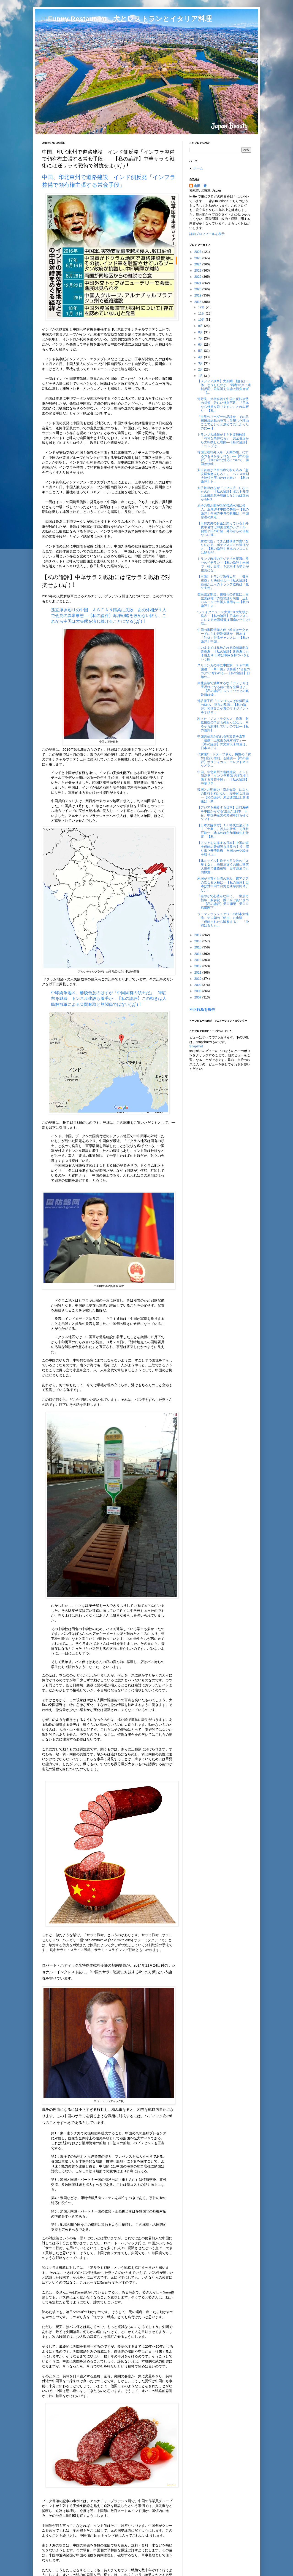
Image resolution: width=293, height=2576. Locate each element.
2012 (198, 966)
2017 (198, 935)
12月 (202, 307)
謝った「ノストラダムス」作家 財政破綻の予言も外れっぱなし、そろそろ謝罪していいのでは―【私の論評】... (223, 724)
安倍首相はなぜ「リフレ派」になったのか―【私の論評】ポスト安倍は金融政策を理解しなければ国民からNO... (223, 493)
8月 (201, 332)
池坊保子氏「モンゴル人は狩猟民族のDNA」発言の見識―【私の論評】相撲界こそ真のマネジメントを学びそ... (223, 706)
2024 (198, 264)
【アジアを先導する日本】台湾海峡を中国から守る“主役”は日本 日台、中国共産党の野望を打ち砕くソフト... (223, 813)
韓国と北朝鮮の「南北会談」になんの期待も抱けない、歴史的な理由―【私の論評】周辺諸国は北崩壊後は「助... (223, 795)
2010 (198, 978)
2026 (198, 252)
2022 (198, 276)
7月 (201, 338)
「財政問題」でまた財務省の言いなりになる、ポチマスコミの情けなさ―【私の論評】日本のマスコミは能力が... (223, 546)
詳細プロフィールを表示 (207, 234)
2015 (198, 947)
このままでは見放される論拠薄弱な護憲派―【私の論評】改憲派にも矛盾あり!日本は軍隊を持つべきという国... (223, 653)
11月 (202, 313)
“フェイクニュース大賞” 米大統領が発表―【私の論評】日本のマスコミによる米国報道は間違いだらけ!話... (223, 617)
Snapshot (196, 1046)
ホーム (198, 168)
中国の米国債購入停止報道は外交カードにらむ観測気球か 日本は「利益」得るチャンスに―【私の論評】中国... (223, 635)
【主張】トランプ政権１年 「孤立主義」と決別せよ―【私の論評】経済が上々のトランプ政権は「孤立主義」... (223, 582)
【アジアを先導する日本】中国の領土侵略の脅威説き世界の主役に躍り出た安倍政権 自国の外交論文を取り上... (223, 848)
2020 (198, 289)
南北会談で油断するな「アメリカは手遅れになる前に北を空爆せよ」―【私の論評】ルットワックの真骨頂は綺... (223, 688)
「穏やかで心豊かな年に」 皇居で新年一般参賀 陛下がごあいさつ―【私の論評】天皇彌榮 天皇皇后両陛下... (223, 901)
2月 (201, 369)
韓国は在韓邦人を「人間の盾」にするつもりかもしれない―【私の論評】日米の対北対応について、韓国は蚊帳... (223, 457)
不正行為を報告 (202, 1009)
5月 (201, 350)
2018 (198, 302)
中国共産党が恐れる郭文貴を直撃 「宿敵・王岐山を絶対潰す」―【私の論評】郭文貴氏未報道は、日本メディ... (223, 742)
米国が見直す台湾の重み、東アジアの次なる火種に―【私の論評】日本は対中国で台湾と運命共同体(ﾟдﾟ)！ (223, 884)
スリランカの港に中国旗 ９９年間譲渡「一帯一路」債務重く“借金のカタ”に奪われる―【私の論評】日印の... (223, 670)
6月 (201, 344)
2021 (198, 283)
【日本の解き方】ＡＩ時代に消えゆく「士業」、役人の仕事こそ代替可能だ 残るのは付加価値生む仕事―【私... (223, 830)
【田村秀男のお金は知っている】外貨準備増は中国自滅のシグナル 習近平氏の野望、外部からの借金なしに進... (223, 529)
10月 (202, 319)
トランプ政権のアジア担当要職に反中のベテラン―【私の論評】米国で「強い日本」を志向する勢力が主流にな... (223, 564)
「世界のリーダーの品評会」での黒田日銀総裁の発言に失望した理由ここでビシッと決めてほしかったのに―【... (223, 422)
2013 (198, 960)
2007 (198, 997)
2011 (198, 972)
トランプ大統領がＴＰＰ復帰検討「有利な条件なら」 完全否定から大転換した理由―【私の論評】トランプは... (223, 440)
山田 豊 (200, 186)
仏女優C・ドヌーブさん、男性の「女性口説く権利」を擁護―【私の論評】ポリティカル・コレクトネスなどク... (224, 759)
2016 (198, 941)
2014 (198, 954)
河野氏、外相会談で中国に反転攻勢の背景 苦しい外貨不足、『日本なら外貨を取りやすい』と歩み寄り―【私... (223, 404)
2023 (198, 270)
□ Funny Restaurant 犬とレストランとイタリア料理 (127, 18)
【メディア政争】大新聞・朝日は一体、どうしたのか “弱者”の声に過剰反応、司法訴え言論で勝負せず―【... (224, 386)
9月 (201, 326)
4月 (201, 357)
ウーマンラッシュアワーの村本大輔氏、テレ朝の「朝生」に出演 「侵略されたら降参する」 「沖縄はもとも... (223, 919)
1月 (201, 376)
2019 (198, 295)
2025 (198, 258)
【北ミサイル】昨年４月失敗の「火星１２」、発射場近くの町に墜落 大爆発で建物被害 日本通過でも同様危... (224, 866)
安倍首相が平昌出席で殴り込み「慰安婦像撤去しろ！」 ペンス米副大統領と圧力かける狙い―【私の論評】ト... (223, 475)
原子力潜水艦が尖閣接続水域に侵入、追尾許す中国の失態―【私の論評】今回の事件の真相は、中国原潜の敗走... (223, 511)
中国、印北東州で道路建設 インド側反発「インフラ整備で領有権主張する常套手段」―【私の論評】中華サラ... (223, 777)
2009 (198, 985)
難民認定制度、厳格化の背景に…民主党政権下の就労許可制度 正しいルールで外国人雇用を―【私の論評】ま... (223, 600)
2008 (198, 991)
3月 (201, 363)
